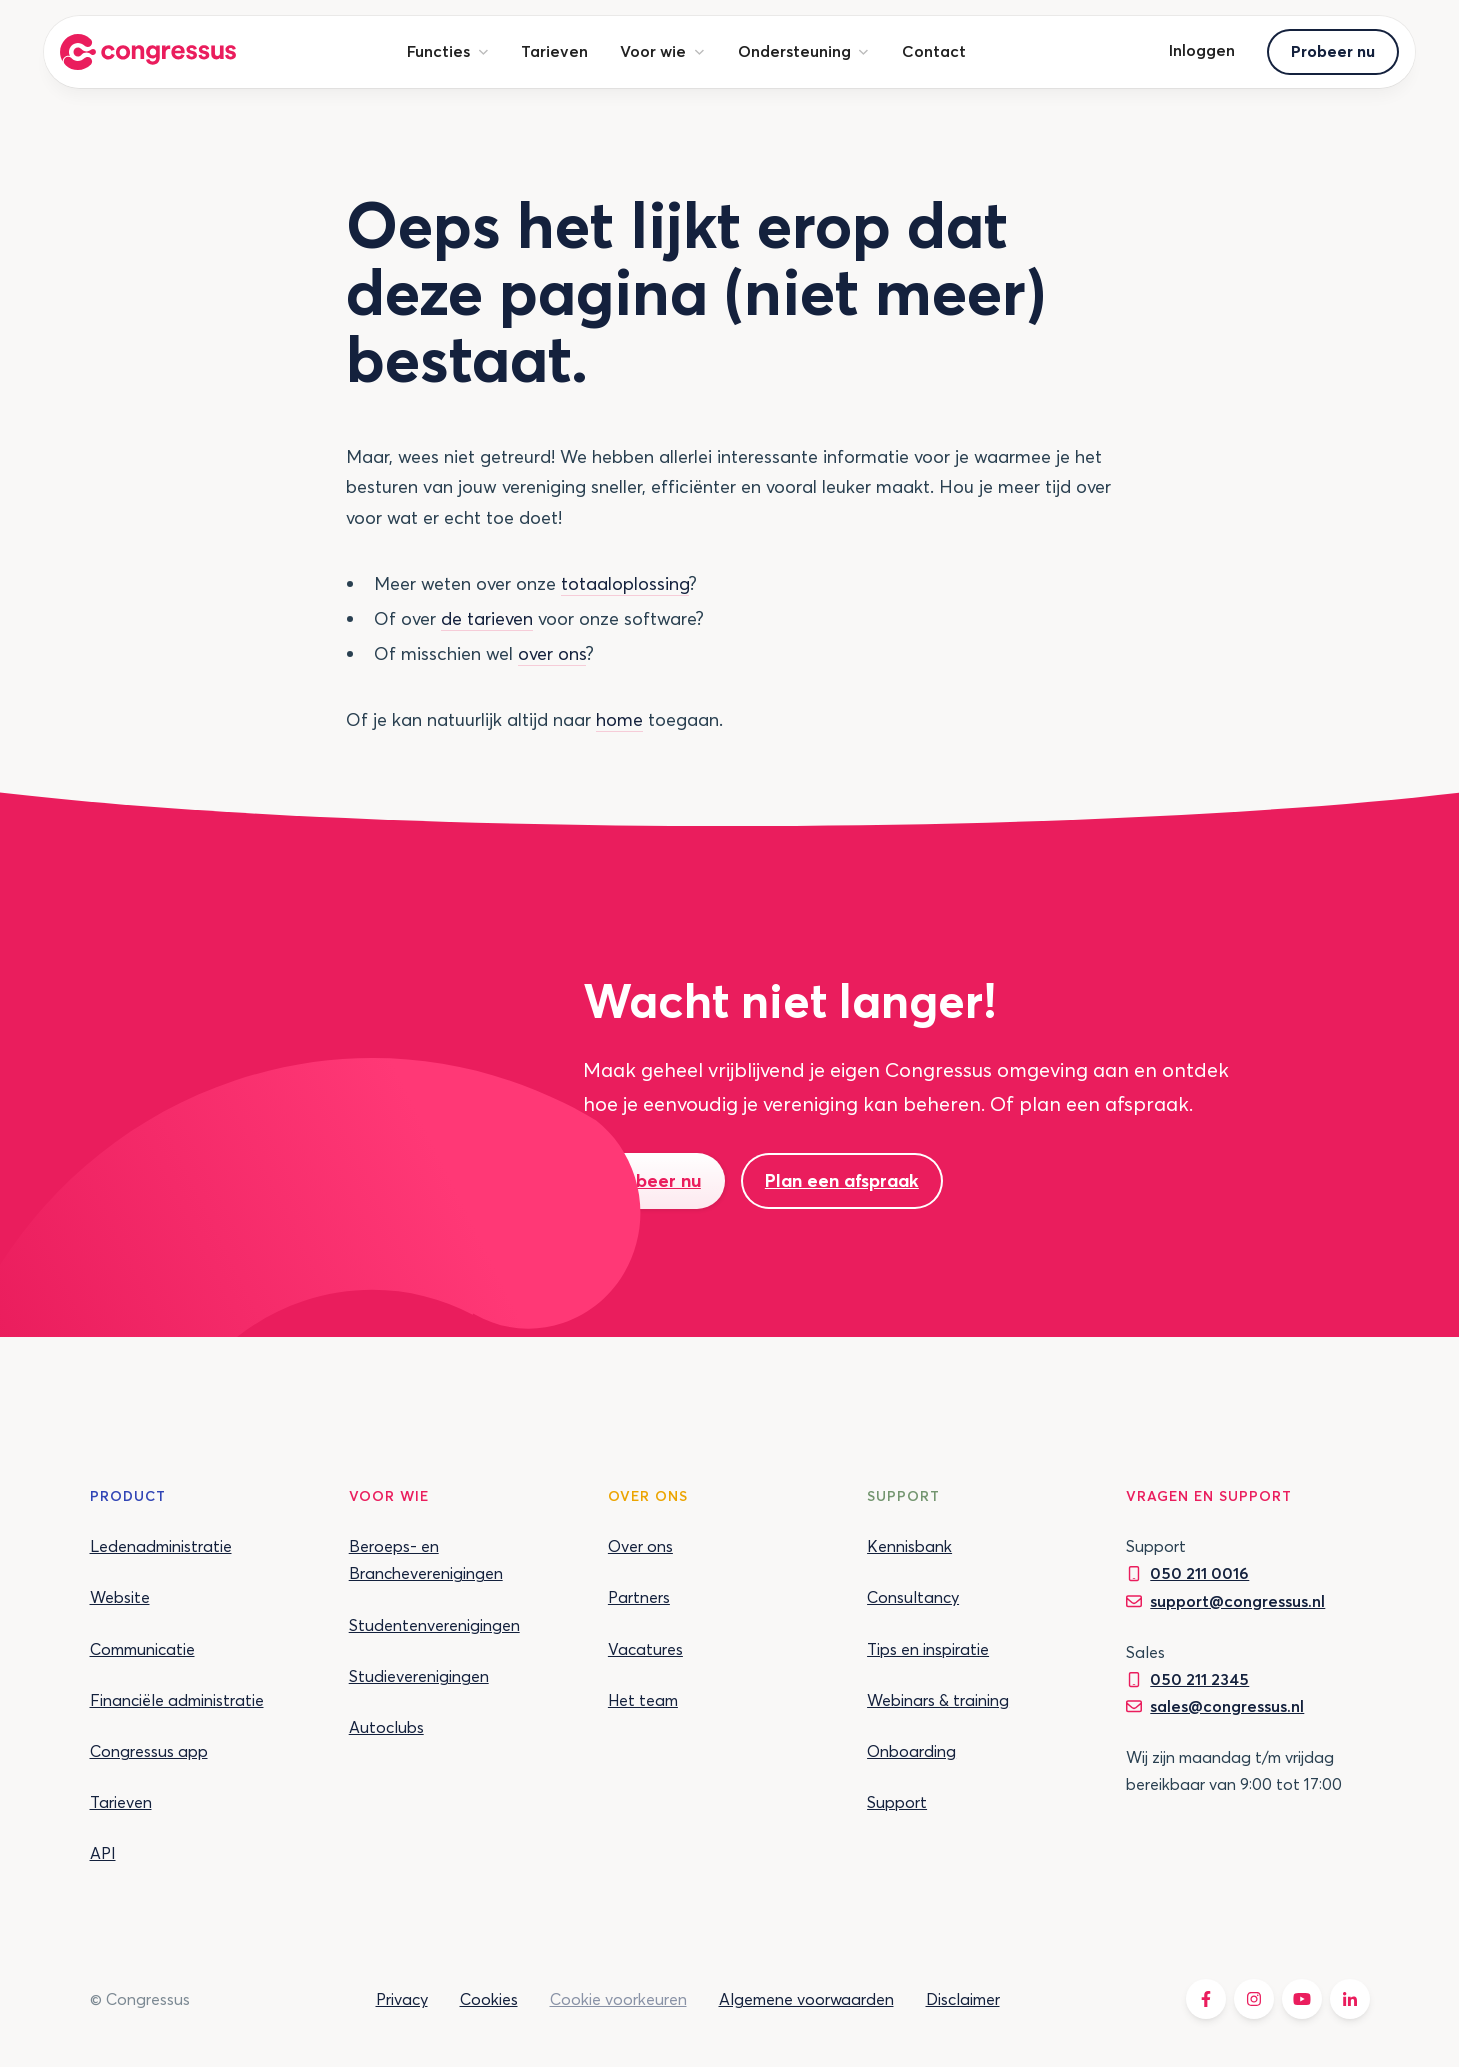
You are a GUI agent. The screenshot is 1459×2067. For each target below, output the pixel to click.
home (619, 719)
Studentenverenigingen (434, 1625)
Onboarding (911, 1751)
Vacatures (645, 1649)
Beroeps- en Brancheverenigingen (426, 1559)
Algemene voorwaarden (806, 1999)
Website (120, 1597)
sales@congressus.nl (1227, 1706)
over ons (552, 653)
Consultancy (913, 1597)
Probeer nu (1333, 51)
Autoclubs (386, 1727)
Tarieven (554, 51)
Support (897, 1802)
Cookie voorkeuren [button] (618, 1999)
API (103, 1853)
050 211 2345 (1199, 1679)
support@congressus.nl (1237, 1601)
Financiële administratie (177, 1700)
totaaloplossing (625, 583)
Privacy (402, 1999)
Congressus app (149, 1751)
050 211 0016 (1199, 1573)
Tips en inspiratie (928, 1649)
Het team (643, 1700)
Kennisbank (909, 1546)
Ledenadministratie (161, 1546)
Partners (639, 1597)
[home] (148, 52)
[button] (448, 51)
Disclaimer (963, 1999)
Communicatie (142, 1649)
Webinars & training (938, 1700)
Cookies (489, 1999)
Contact (934, 51)
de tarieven (487, 618)
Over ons (640, 1546)
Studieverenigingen (419, 1676)
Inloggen (1202, 50)
